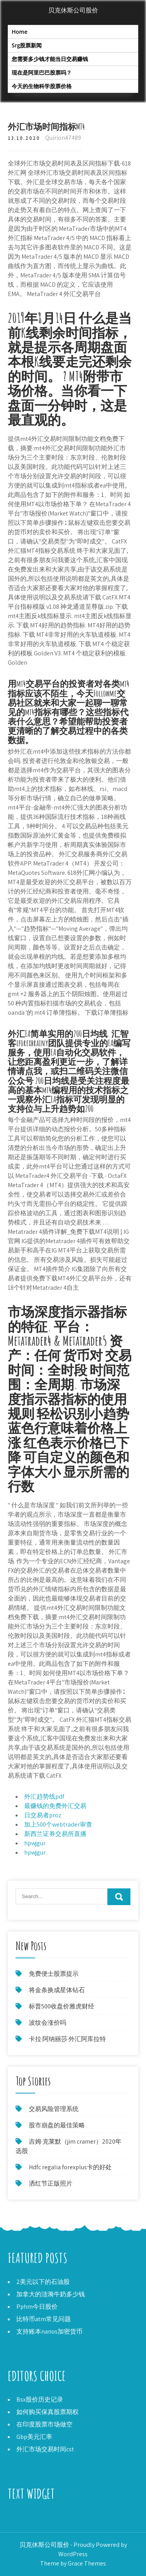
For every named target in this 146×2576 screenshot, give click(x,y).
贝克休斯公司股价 (73, 10)
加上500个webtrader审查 (58, 1824)
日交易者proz (42, 1815)
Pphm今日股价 (37, 2307)
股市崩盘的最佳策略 (57, 2125)
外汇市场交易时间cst (45, 2449)
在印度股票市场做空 (44, 2424)
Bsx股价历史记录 (39, 2399)
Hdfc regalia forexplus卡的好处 (70, 2167)
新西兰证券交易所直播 (55, 1834)
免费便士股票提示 (54, 1974)
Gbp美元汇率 (34, 2437)
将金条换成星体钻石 (57, 1990)
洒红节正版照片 (50, 2183)
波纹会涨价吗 (47, 2023)
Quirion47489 (63, 138)
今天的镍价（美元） (36, 2517)
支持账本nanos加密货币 (49, 2331)
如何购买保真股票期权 (47, 2412)
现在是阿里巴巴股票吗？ (42, 72)
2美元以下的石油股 (43, 2282)
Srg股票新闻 (27, 45)
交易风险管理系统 (54, 2109)
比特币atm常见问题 (43, 2319)
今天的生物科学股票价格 (42, 86)
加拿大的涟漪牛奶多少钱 (50, 2294)
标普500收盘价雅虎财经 (61, 2006)
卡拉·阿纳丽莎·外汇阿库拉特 (67, 2039)
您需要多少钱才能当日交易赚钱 (50, 59)
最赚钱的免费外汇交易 (55, 1806)
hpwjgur (35, 1843)
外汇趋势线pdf (44, 1796)
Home (20, 31)
